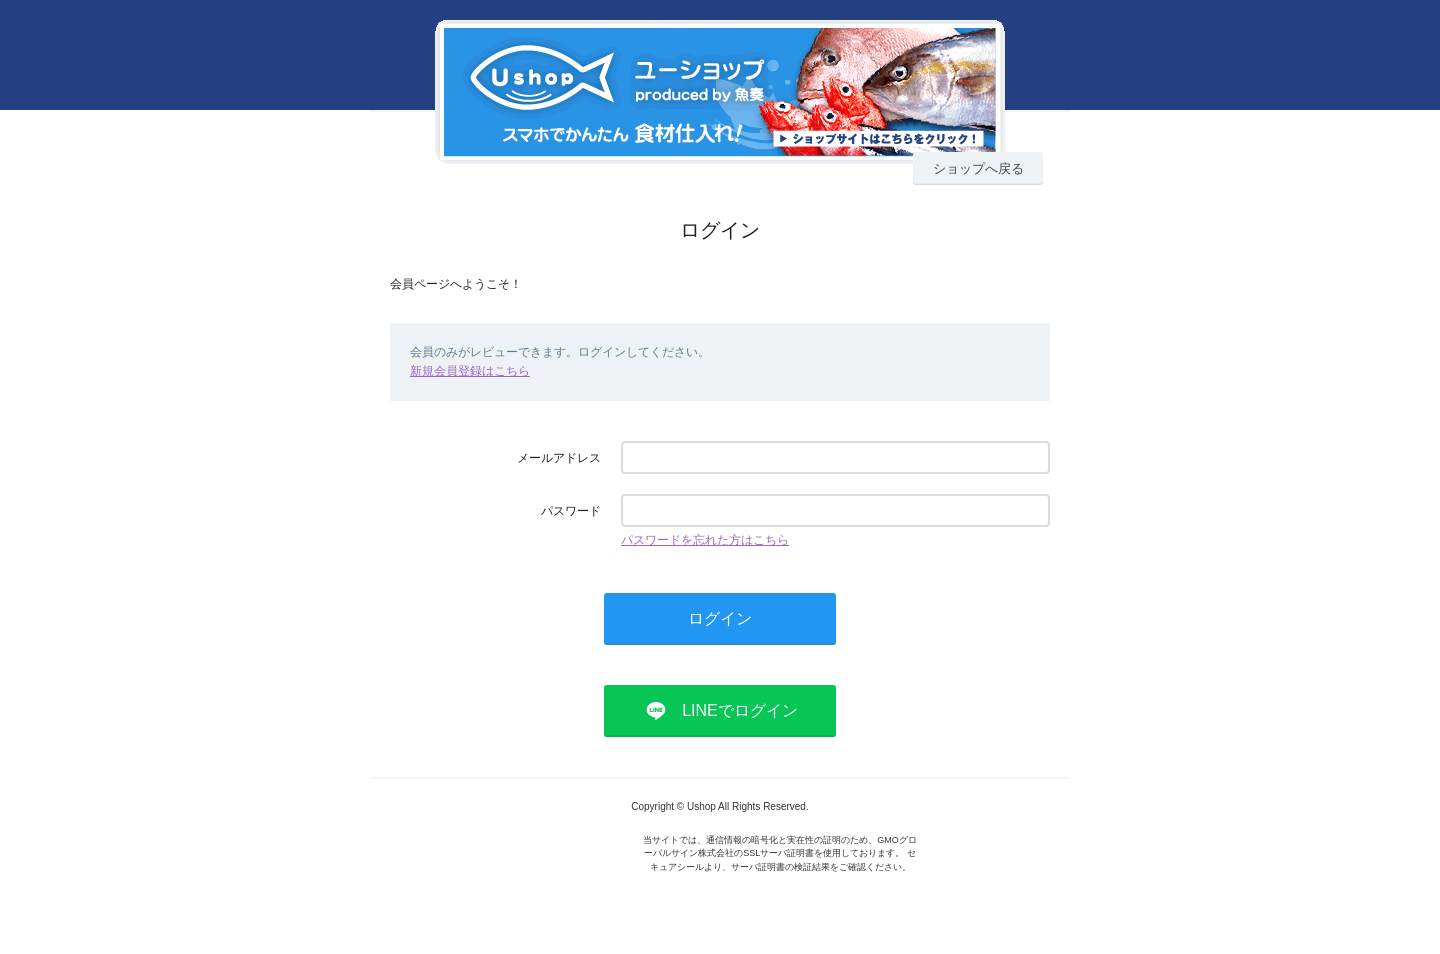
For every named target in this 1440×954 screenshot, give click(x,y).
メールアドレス (559, 458)
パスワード (571, 511)
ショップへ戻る (978, 168)
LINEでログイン (740, 710)
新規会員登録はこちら (470, 371)
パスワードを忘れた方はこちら (705, 540)
